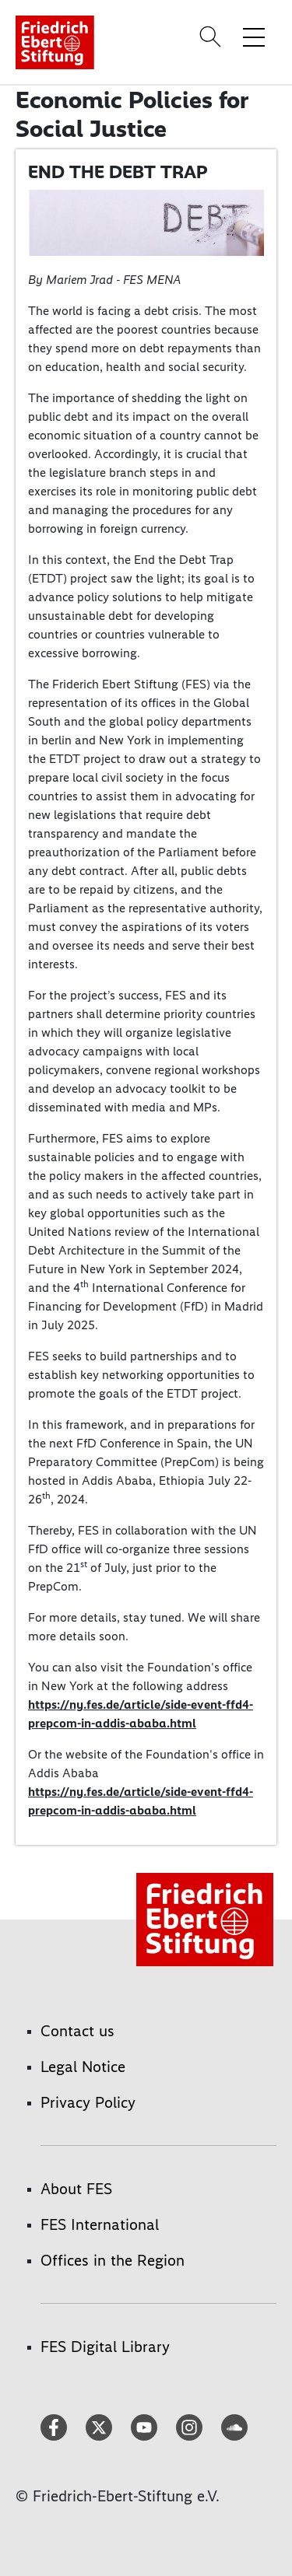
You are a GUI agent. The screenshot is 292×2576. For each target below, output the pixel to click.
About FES (76, 2188)
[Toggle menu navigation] (253, 37)
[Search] (212, 37)
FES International (99, 2224)
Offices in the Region (112, 2260)
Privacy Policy (87, 2102)
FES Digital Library (105, 2346)
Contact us (77, 2030)
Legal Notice (82, 2066)
